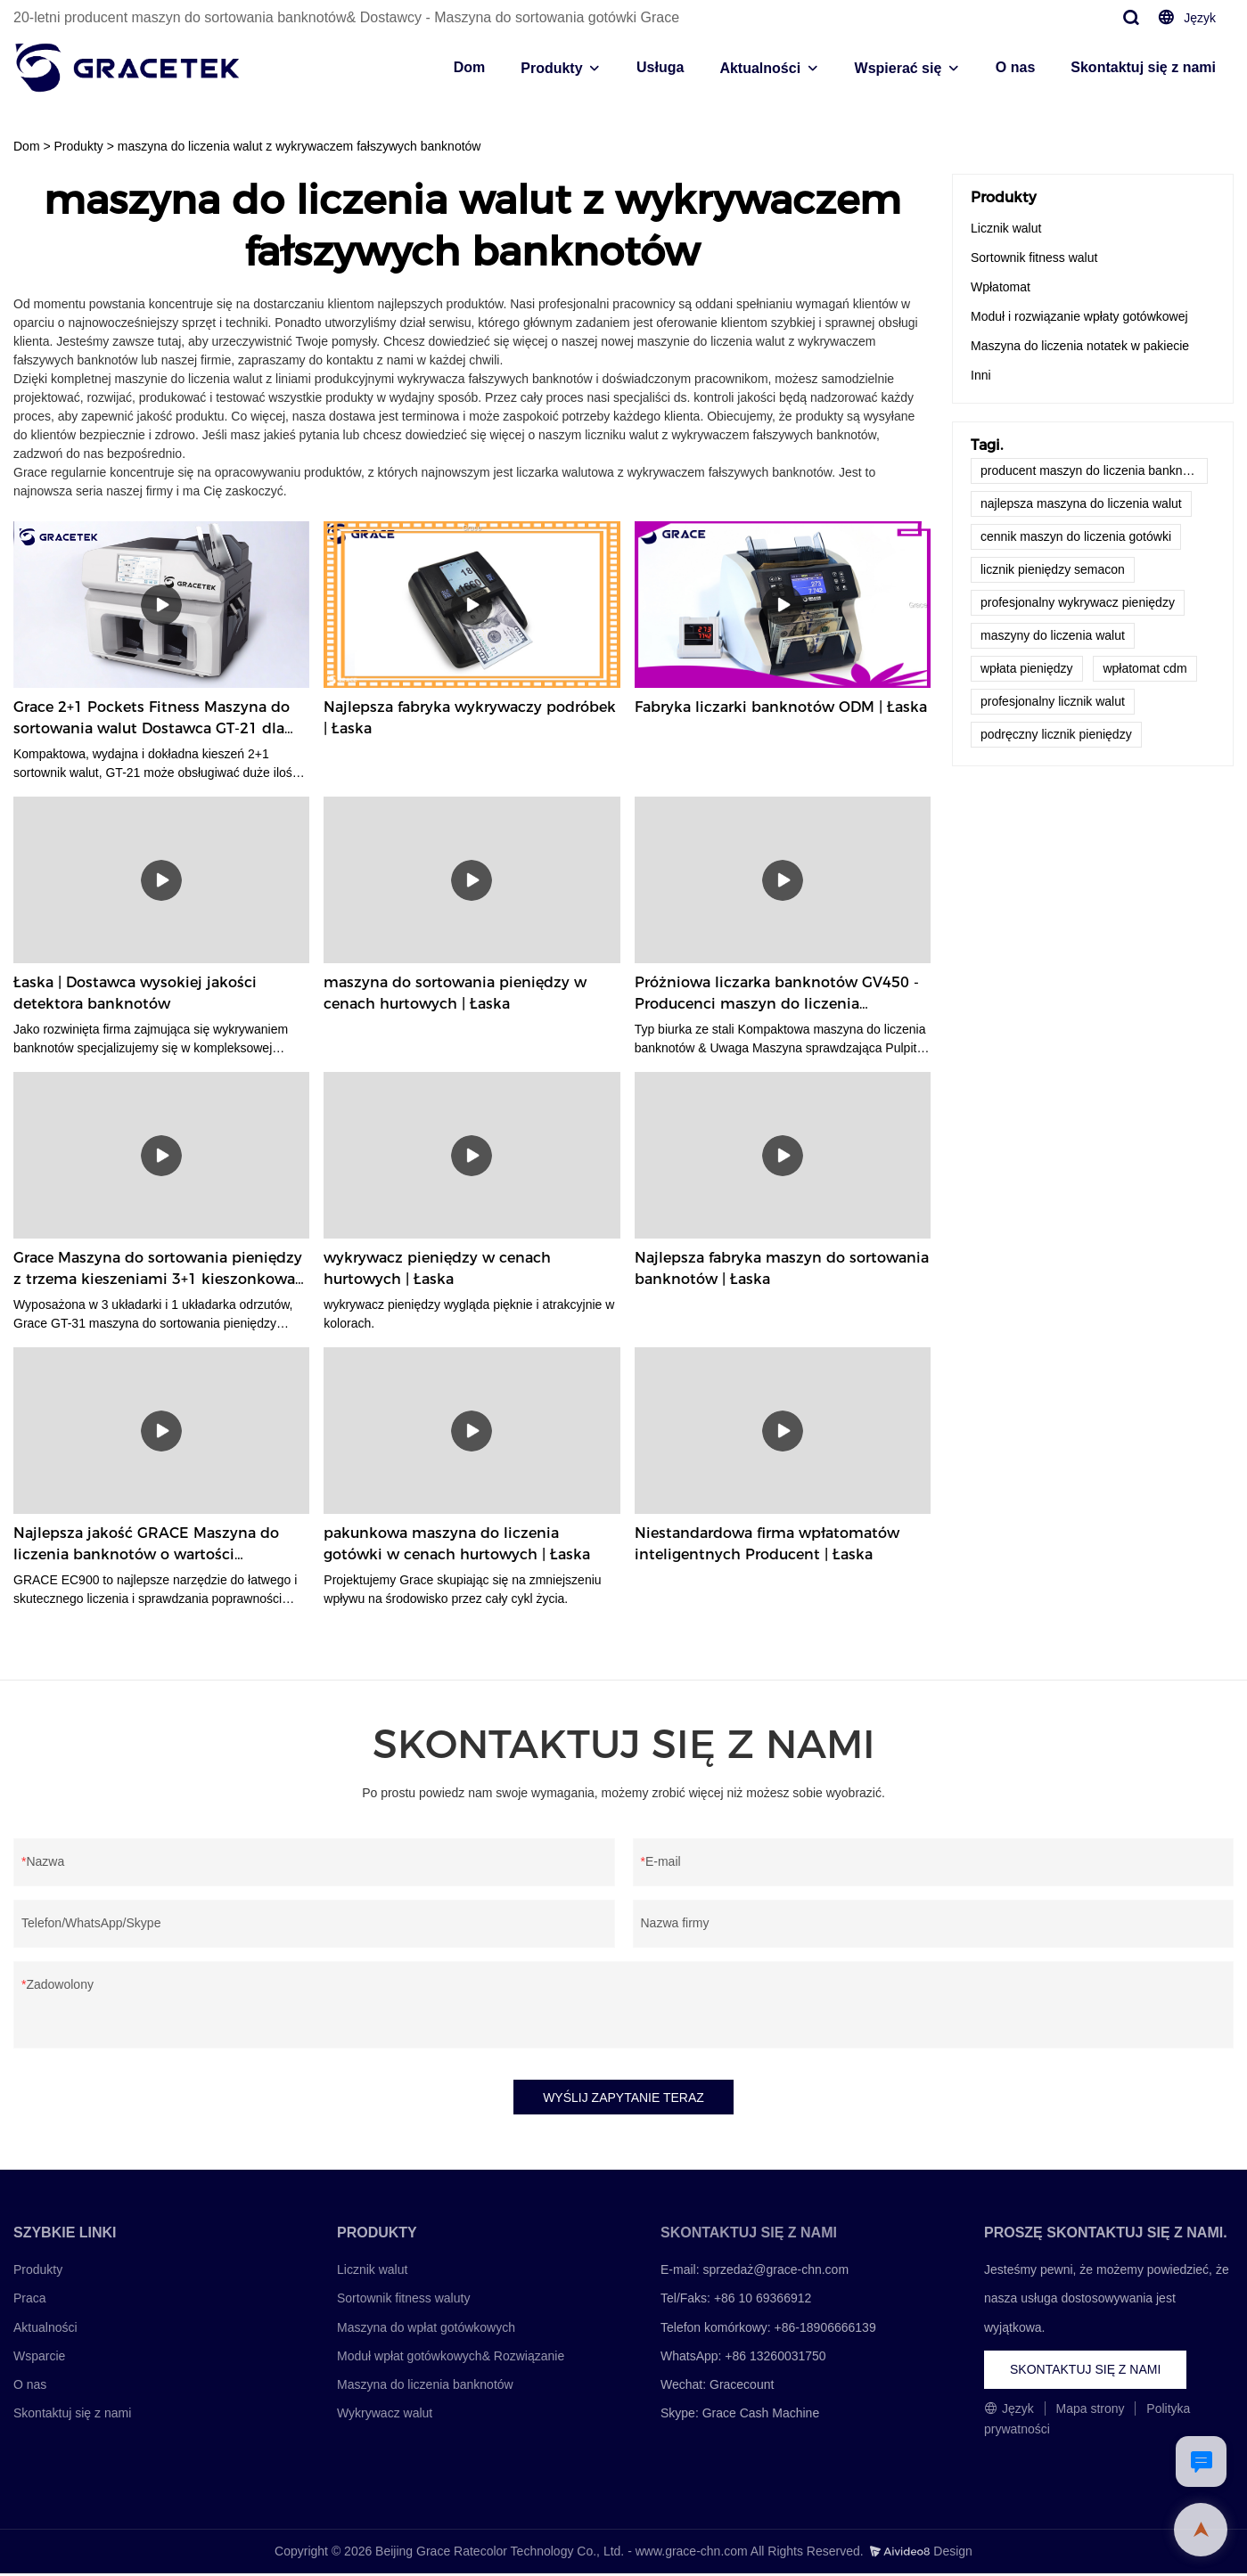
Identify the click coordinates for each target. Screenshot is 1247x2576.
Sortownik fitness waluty (403, 2301)
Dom (470, 67)
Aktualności (759, 68)
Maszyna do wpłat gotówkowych (426, 2330)
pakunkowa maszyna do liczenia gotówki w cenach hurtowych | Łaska (457, 1544)
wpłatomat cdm (1144, 668)
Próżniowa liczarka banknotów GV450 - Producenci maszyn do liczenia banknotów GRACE (777, 994)
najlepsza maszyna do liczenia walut (1081, 503)
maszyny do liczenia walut (1052, 635)
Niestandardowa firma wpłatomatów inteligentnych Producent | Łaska (767, 1544)
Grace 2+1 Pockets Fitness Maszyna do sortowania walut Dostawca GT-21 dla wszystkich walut (151, 719)
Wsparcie (39, 2358)
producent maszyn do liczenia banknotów (1094, 470)
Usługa (660, 67)
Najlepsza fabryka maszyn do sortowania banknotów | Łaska (782, 1268)
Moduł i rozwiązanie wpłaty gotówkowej (1079, 316)
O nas (1015, 67)
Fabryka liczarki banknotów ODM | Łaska (781, 707)
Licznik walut (1006, 228)
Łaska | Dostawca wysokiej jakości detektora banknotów (135, 993)
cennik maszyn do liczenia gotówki (1075, 536)
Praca (29, 2301)
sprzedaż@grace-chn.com (775, 2272)
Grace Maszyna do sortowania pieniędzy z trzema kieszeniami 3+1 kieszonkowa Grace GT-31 (157, 1269)
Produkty (551, 68)
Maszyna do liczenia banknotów (425, 2387)
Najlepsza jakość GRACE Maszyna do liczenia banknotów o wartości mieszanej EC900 (146, 1545)
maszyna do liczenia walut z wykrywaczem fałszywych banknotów (299, 146)
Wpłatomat (1000, 287)
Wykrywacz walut (384, 2415)
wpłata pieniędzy (1026, 668)
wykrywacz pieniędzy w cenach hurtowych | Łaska (437, 1268)
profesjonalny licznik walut (1052, 701)
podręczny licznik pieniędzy (1056, 734)
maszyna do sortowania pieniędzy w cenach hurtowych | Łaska (455, 993)
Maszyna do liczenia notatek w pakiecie (1080, 346)
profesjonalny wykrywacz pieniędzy (1077, 602)
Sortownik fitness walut (1034, 257)
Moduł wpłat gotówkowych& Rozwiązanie (450, 2358)
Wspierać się (898, 68)
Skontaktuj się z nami (1143, 67)
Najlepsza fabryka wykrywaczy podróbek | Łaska (470, 718)
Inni (981, 375)
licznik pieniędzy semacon (1052, 569)
